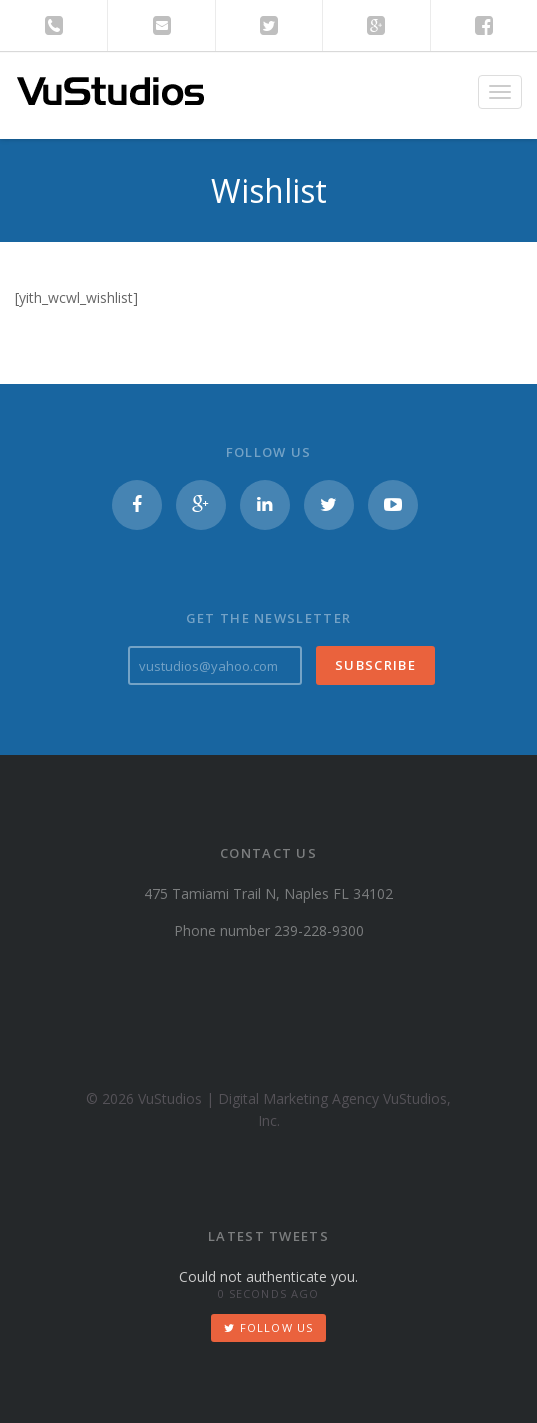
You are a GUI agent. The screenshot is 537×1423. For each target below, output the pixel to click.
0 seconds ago (268, 1293)
